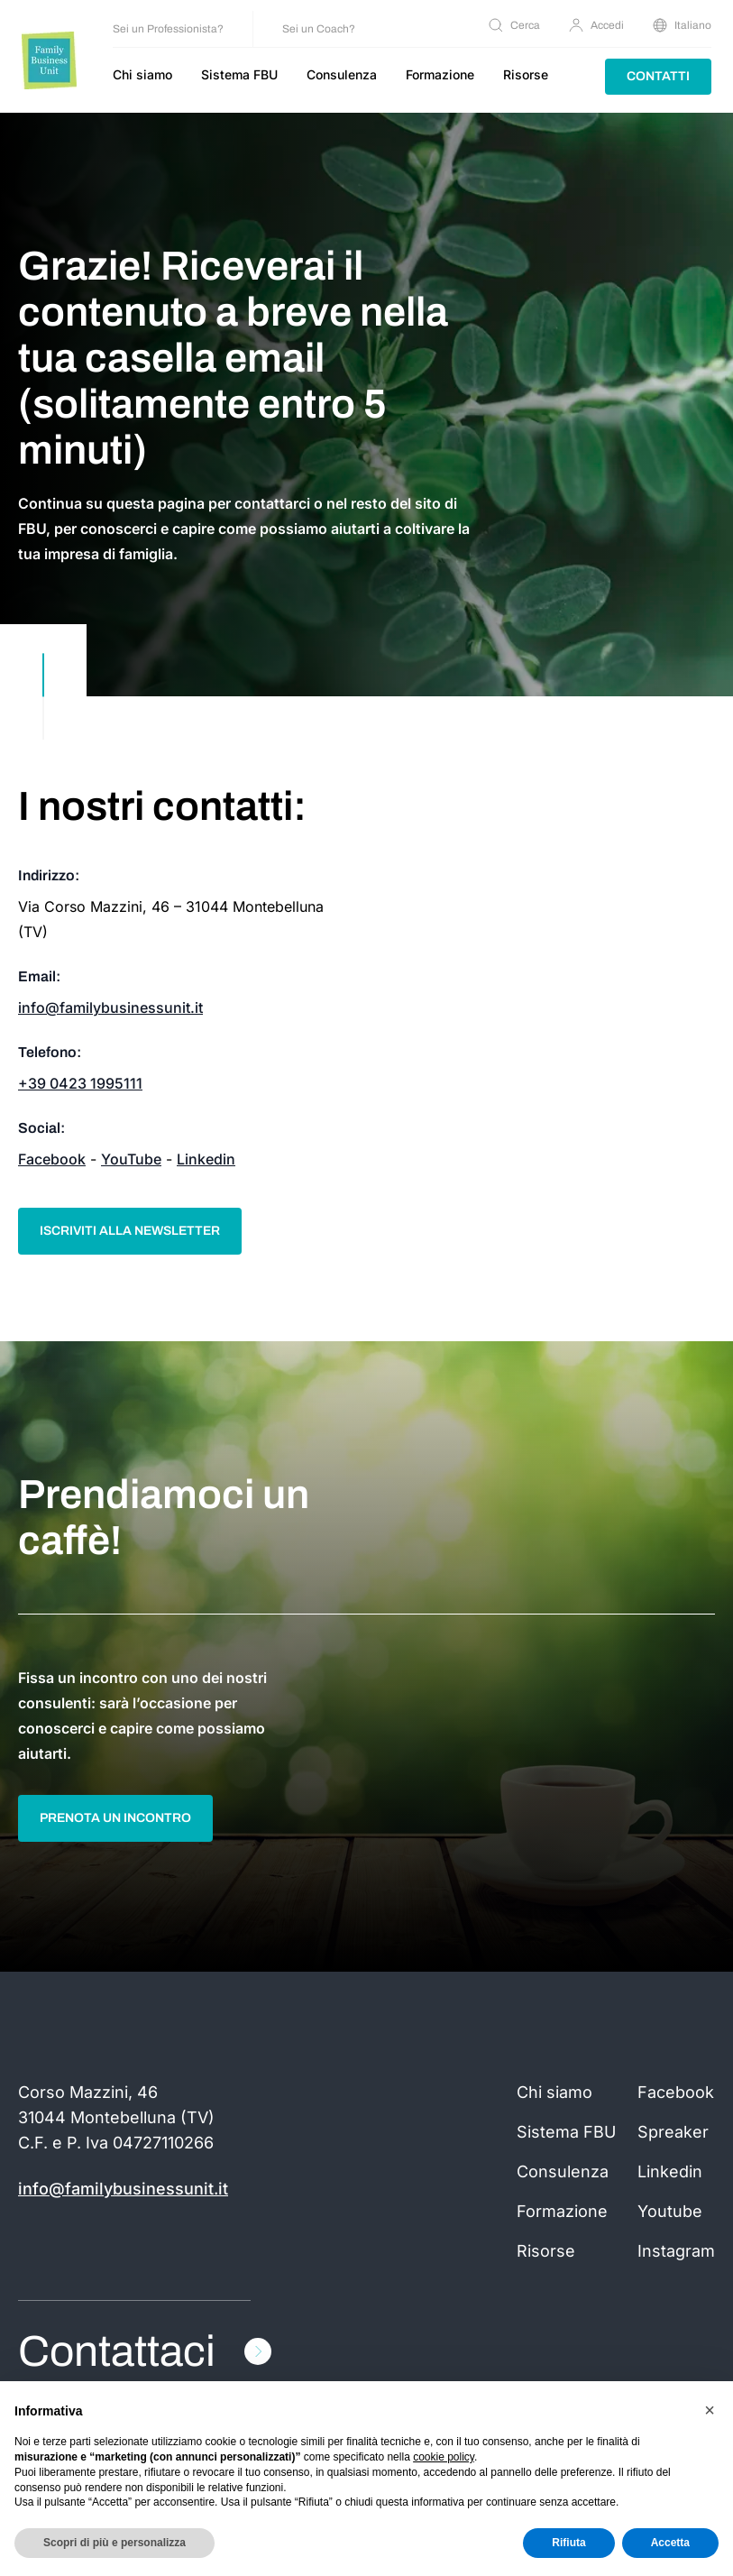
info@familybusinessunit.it (110, 1007)
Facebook (52, 1159)
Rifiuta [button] (568, 2542)
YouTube (131, 1159)
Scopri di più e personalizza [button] (114, 2542)
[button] (709, 2410)
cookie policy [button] (443, 2457)
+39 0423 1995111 (80, 1083)
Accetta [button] (670, 2542)
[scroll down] (43, 696)
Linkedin (206, 1159)
